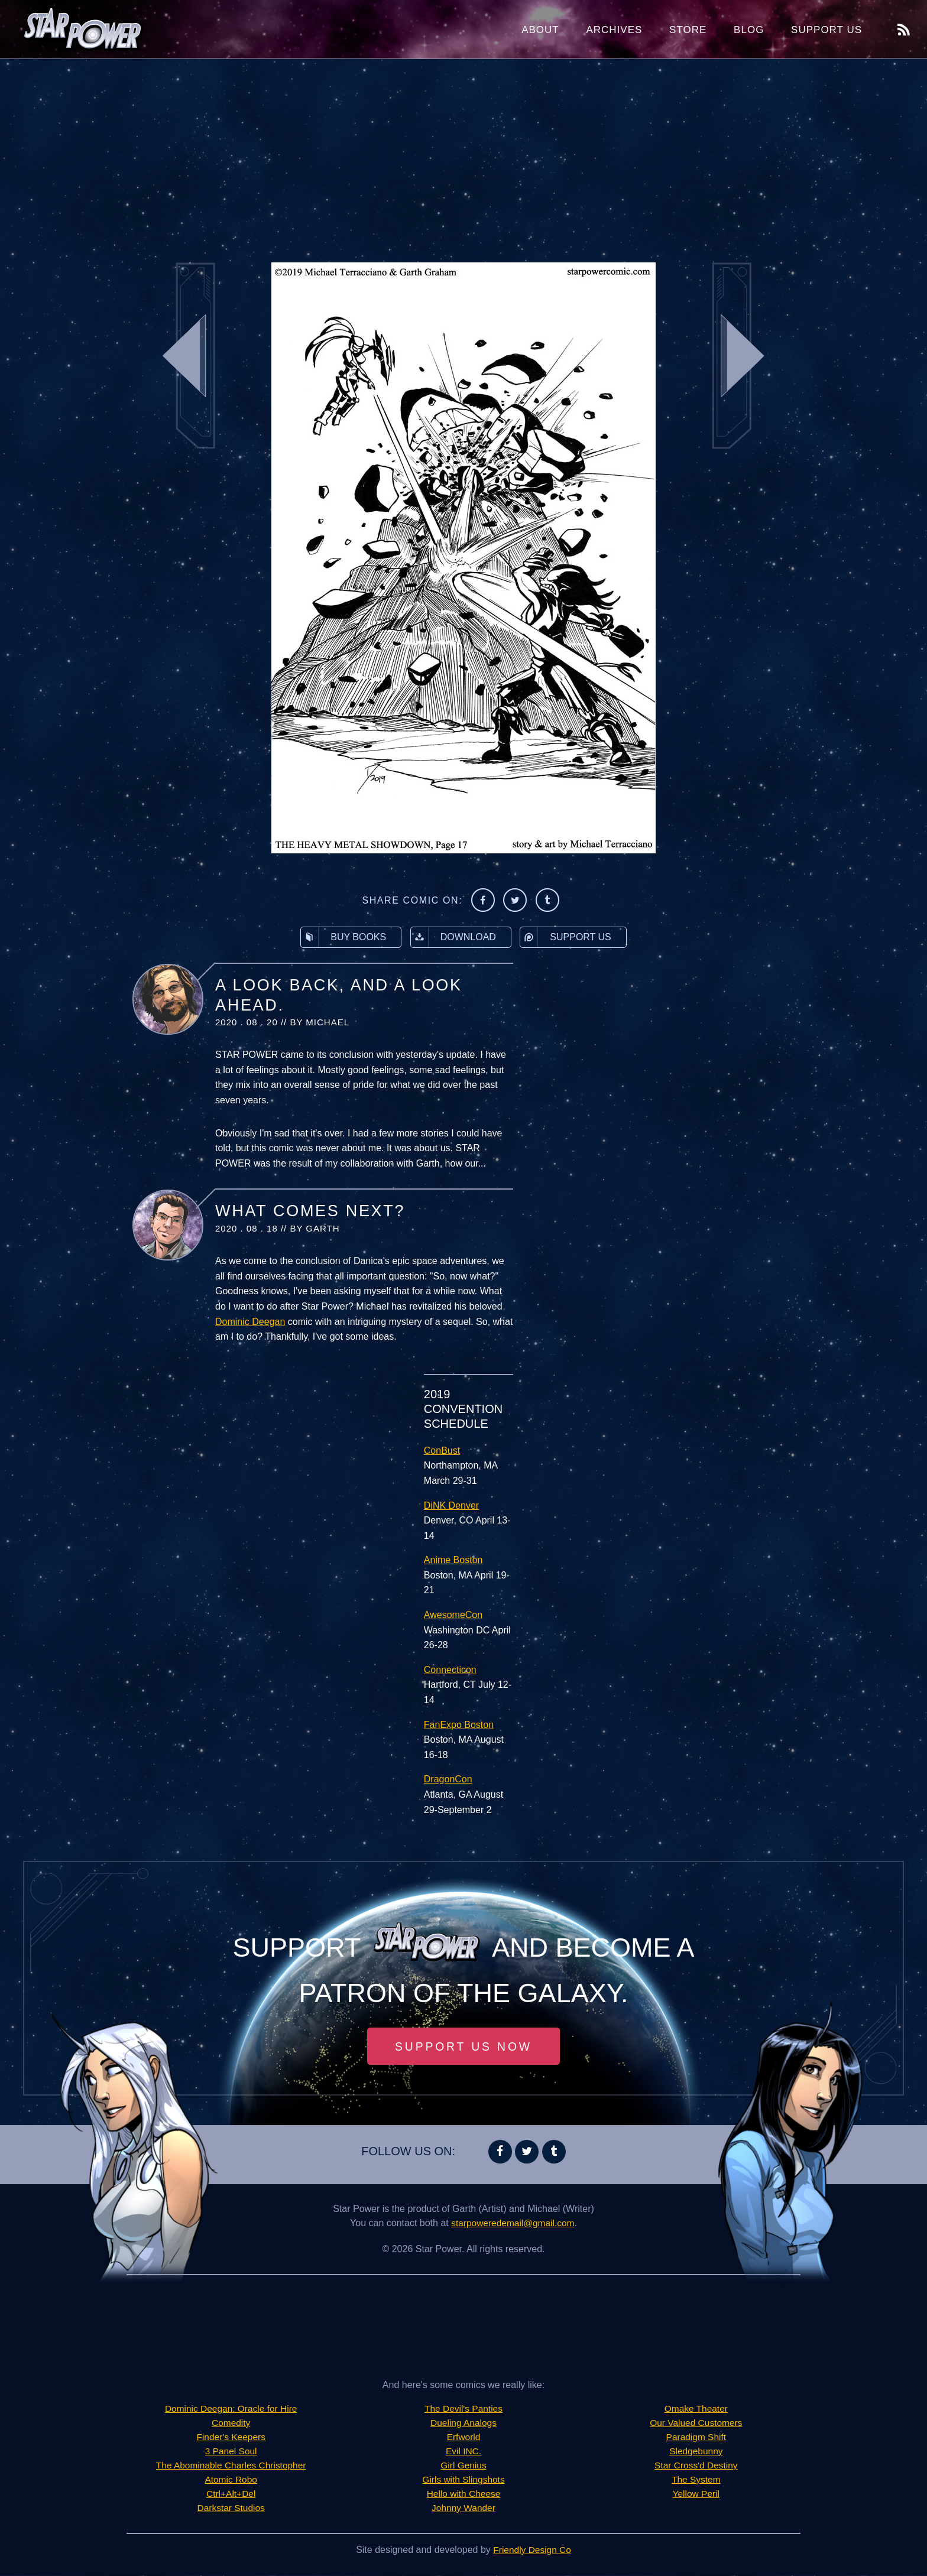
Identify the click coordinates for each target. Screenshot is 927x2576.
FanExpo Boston (459, 1725)
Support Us (826, 29)
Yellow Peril (696, 2494)
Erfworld (463, 2437)
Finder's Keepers (230, 2437)
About (540, 29)
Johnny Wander (463, 2508)
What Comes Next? (310, 1211)
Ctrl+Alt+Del (231, 2494)
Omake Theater (696, 2409)
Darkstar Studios (231, 2508)
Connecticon (450, 1670)
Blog (749, 29)
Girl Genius (463, 2466)
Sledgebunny (696, 2452)
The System (696, 2480)
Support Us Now (463, 2046)
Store (687, 29)
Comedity (231, 2423)
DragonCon (448, 1779)
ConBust (442, 1450)
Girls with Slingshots (463, 2480)
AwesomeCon (453, 1615)
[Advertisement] (463, 153)
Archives (614, 29)
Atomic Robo (231, 2480)
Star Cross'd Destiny (696, 2466)
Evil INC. (463, 2452)
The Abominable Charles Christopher (230, 2466)
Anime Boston (453, 1560)
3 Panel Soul (231, 2452)
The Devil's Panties (463, 2409)
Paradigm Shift (696, 2437)
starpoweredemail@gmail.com (512, 2223)
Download (453, 937)
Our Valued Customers (696, 2423)
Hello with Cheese (464, 2494)
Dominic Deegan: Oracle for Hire (231, 2409)
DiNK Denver (451, 1505)
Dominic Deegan (250, 1322)
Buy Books (343, 937)
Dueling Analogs (463, 2423)
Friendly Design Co (532, 2550)
